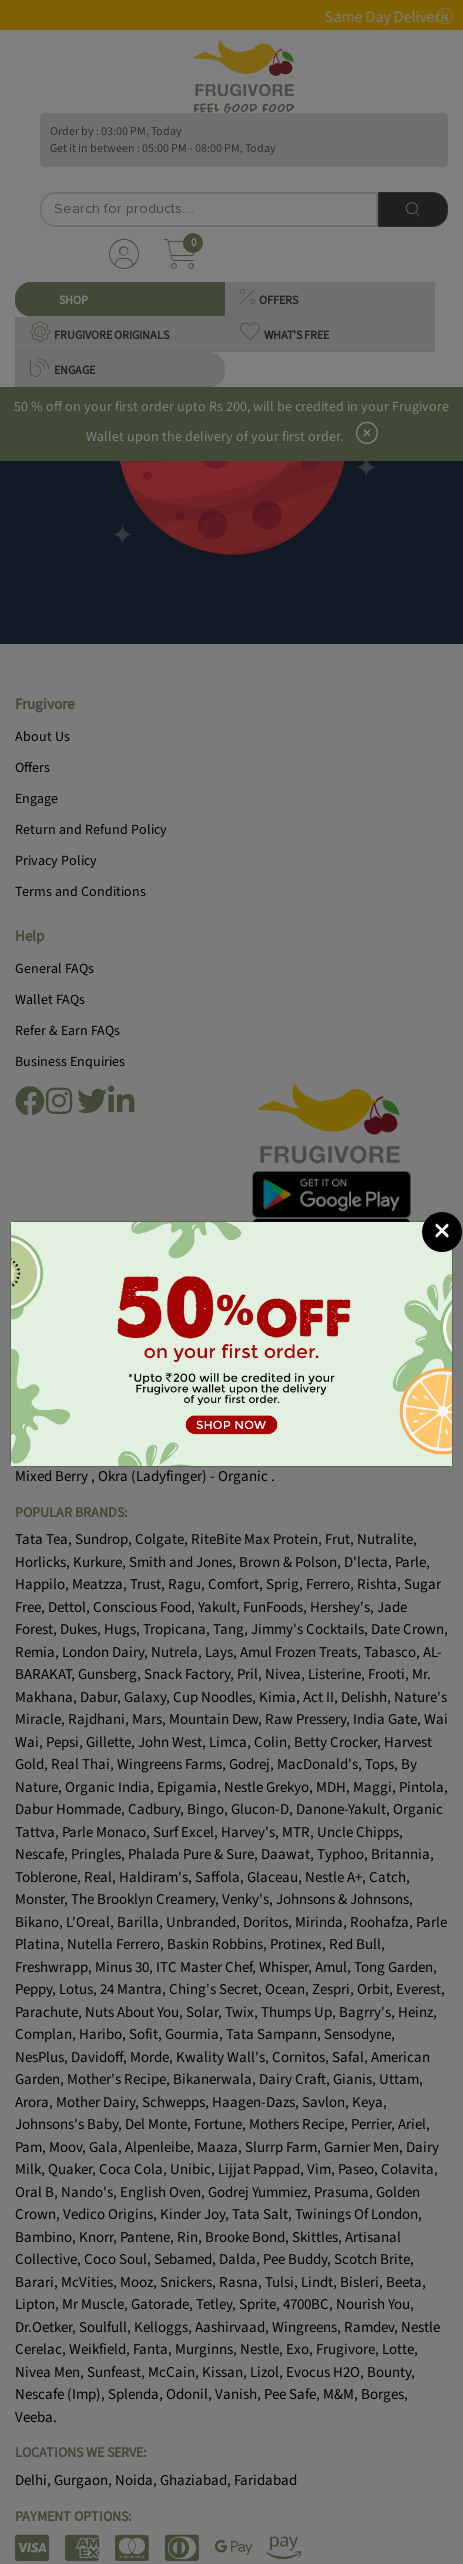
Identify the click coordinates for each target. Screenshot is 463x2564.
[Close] (442, 1232)
